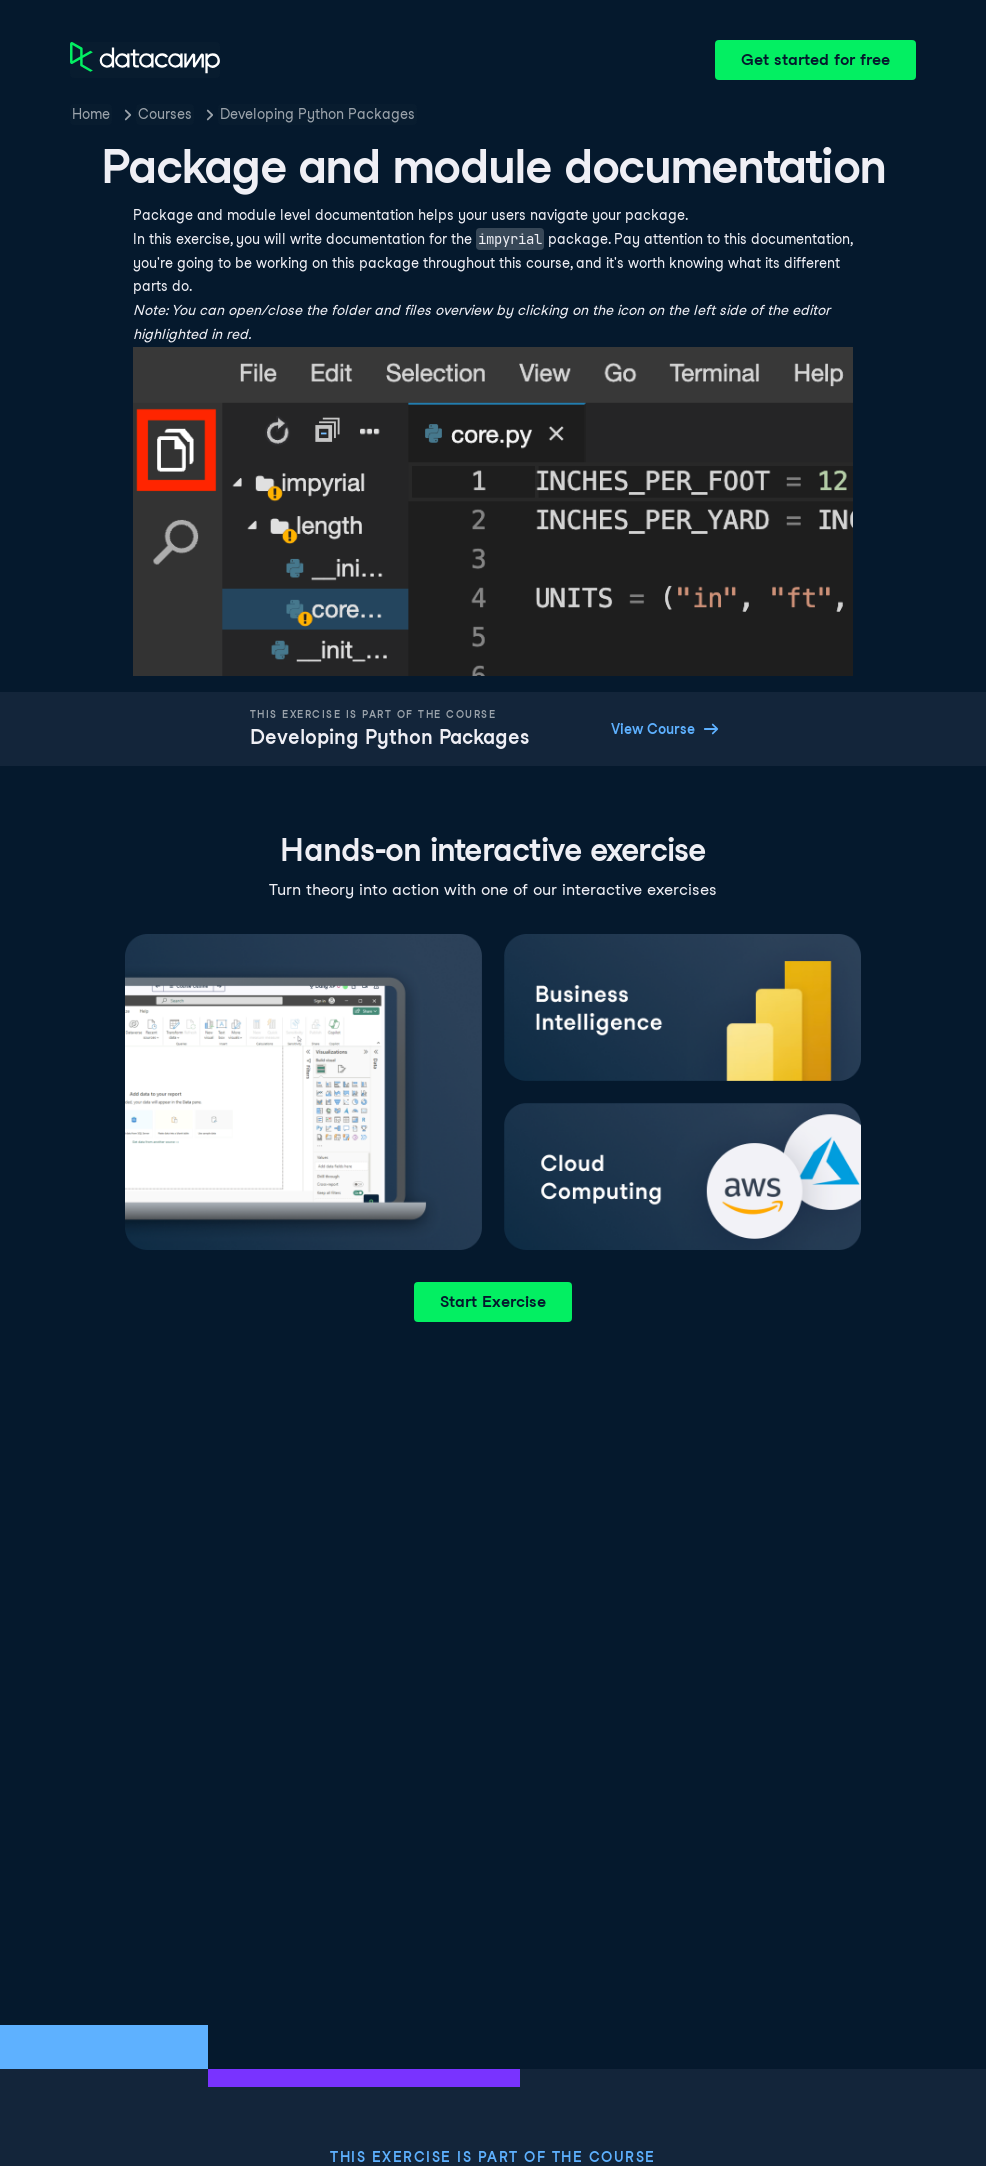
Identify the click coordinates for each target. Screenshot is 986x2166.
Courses (165, 114)
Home (91, 114)
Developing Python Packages (317, 114)
